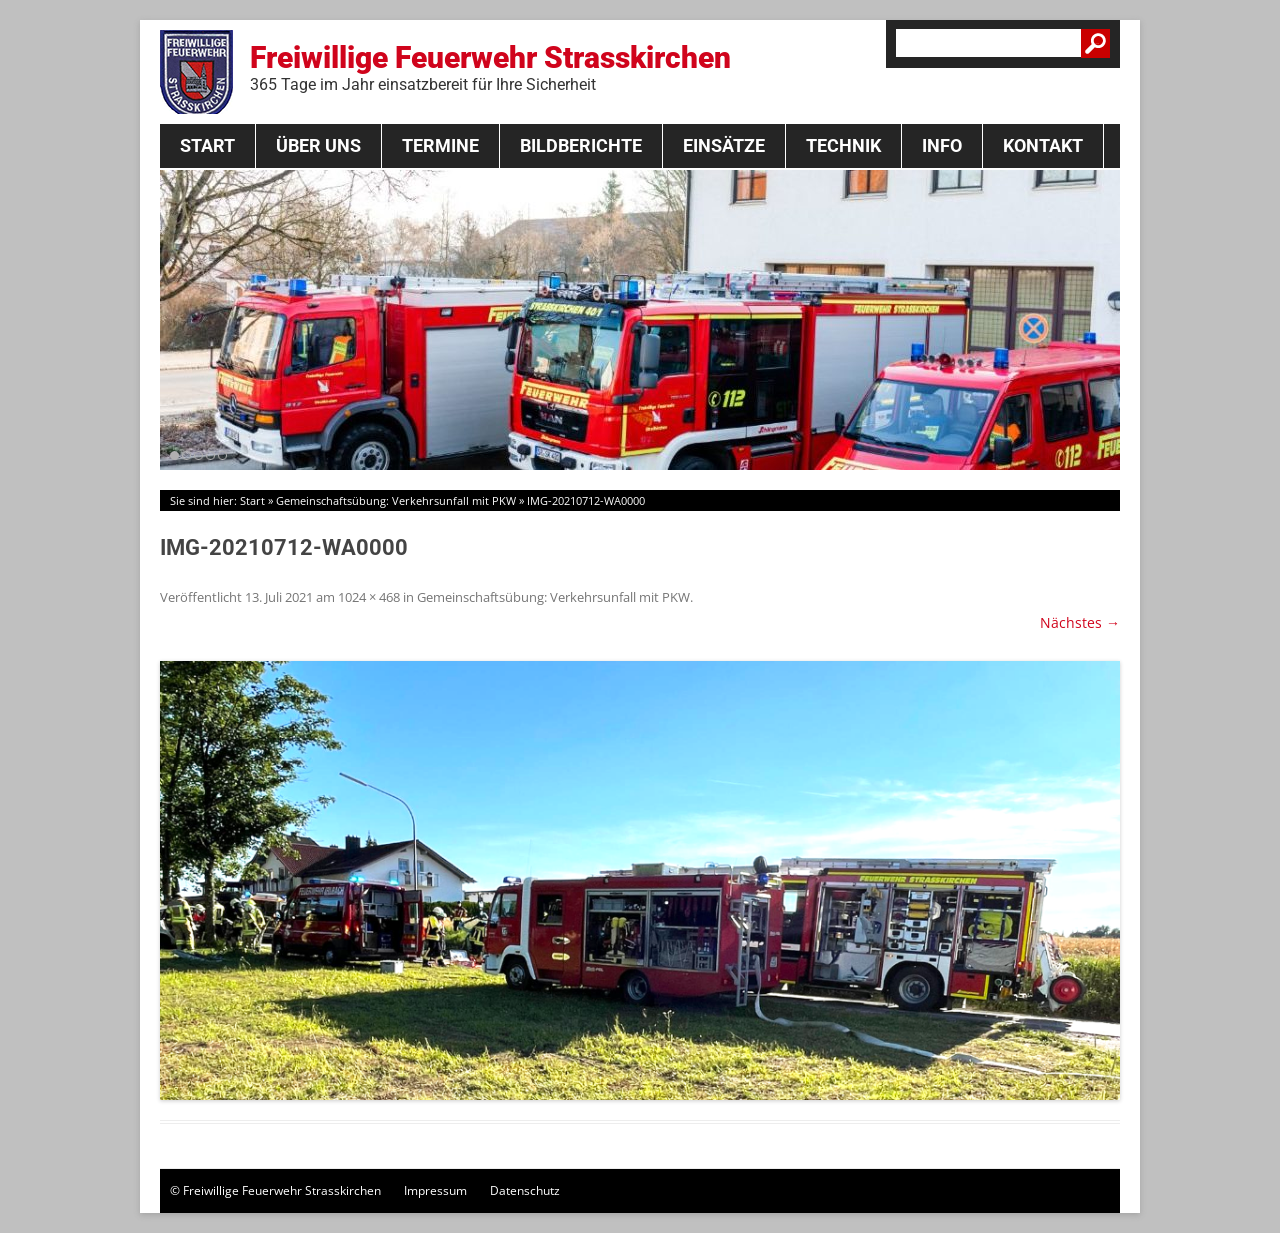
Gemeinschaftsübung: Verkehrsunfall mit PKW (396, 500)
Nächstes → (1080, 622)
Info (942, 145)
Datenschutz (525, 1190)
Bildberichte (581, 145)
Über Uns (318, 145)
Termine (440, 145)
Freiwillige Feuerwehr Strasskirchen (490, 67)
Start (207, 145)
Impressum (435, 1190)
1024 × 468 (369, 597)
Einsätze (724, 145)
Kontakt (1043, 145)
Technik (843, 145)
